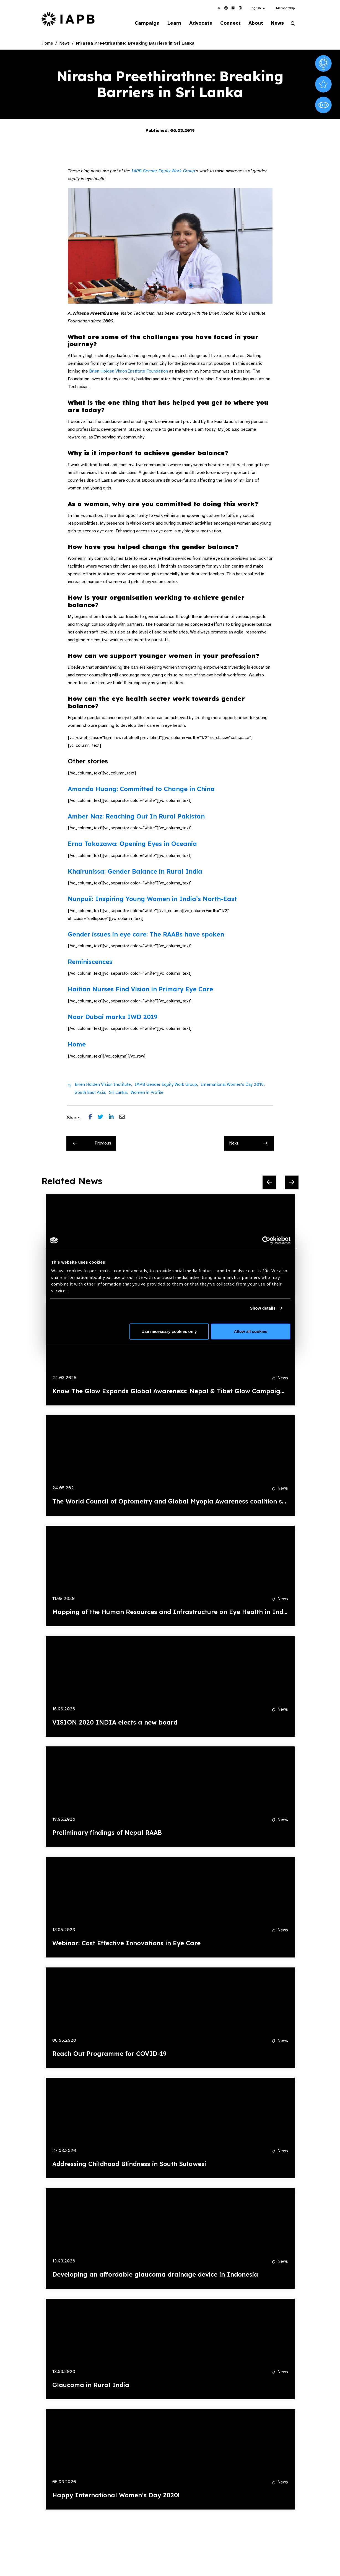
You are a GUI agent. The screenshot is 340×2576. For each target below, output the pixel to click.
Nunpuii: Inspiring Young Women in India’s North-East (152, 900)
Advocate (194, 23)
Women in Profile (147, 1093)
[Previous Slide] (269, 1183)
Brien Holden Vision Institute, (103, 1085)
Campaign (137, 23)
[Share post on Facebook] (93, 1118)
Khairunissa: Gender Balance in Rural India (135, 872)
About (252, 23)
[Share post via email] (124, 1118)
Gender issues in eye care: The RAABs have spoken (146, 935)
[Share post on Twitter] (103, 1118)
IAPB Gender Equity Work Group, (166, 1085)
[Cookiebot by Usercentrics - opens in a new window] (266, 1240)
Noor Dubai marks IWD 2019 (112, 1017)
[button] (258, 8)
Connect (226, 23)
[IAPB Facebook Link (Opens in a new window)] (226, 8)
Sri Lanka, (118, 1093)
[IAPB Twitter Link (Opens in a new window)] (218, 8)
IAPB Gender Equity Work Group (163, 171)
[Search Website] (293, 24)
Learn (166, 23)
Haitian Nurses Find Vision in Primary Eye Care (140, 990)
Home (47, 44)
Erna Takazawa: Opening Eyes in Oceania (132, 844)
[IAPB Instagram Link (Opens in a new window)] (240, 8)
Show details (263, 1308)
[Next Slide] (292, 1183)
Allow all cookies (251, 1331)
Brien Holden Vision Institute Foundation (128, 372)
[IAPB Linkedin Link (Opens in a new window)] (233, 8)
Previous (92, 1143)
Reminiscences (90, 962)
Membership (285, 8)
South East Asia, (90, 1093)
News (275, 23)
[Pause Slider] (273, 2530)
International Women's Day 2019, (233, 1085)
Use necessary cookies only (169, 1331)
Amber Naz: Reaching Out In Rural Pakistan (136, 817)
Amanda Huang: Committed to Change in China (141, 789)
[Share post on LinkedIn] (114, 1118)
